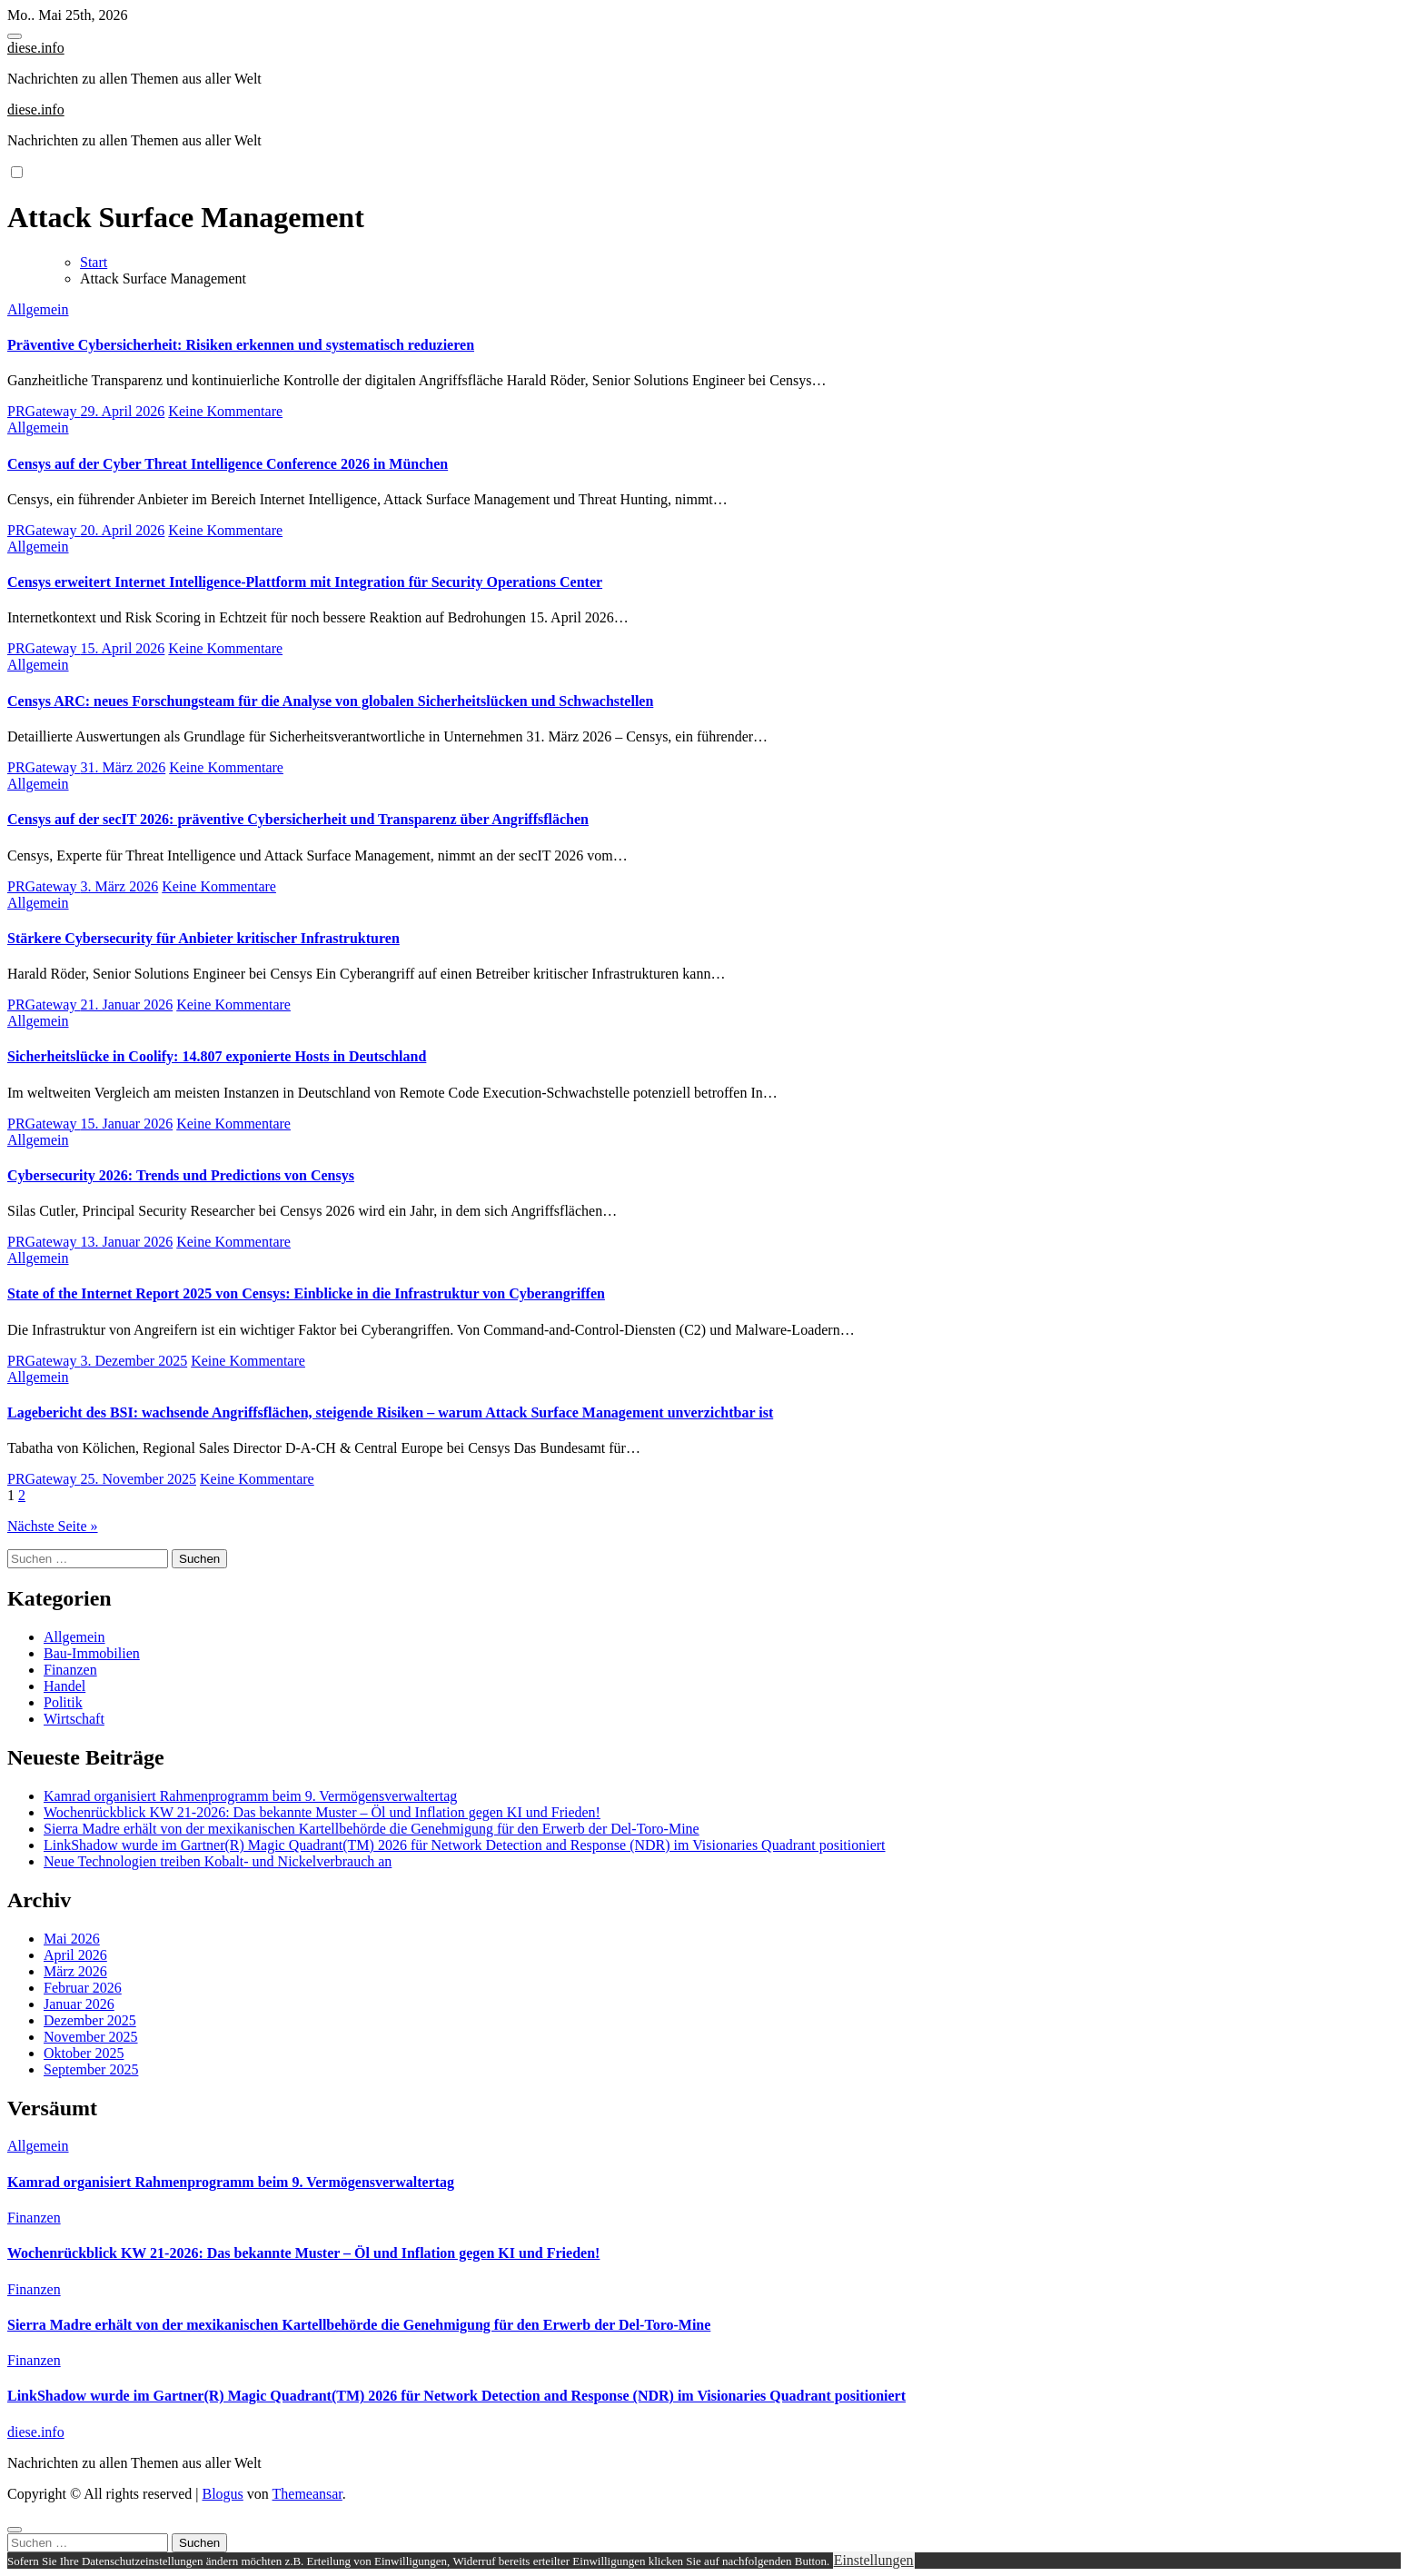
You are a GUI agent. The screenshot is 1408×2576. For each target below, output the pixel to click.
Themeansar (307, 2493)
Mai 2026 (72, 1938)
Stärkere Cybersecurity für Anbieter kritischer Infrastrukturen (203, 938)
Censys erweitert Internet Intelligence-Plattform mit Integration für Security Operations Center (304, 582)
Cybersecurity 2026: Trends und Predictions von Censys (180, 1175)
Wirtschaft (74, 1718)
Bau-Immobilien (92, 1653)
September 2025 (91, 2069)
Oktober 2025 (84, 2053)
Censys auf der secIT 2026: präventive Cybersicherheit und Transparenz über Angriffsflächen (298, 819)
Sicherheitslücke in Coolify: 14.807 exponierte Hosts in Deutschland (216, 1056)
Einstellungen (874, 2560)
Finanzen (70, 1669)
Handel (64, 1686)
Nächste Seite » (52, 1526)
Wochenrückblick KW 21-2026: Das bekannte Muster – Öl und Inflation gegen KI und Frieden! (322, 1812)
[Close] (14, 2529)
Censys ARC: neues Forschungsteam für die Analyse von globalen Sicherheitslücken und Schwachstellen (330, 701)
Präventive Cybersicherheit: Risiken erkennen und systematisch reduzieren (240, 345)
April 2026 (75, 1955)
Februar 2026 (83, 1987)
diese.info (35, 47)
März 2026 (75, 1971)
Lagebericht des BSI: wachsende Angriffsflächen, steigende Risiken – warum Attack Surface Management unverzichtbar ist (390, 1412)
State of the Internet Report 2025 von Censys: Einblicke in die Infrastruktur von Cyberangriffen (306, 1293)
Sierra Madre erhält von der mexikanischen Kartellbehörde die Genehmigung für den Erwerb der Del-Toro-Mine (371, 1828)
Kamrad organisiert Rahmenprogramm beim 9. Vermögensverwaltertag (250, 1796)
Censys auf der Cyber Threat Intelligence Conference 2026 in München (227, 464)
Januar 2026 (79, 2004)
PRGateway (43, 411)
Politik (63, 1702)
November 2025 (91, 2036)
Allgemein (38, 309)
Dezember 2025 (90, 2020)
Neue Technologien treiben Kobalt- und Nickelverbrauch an (218, 1861)
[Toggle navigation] (14, 36)
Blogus (222, 2493)
